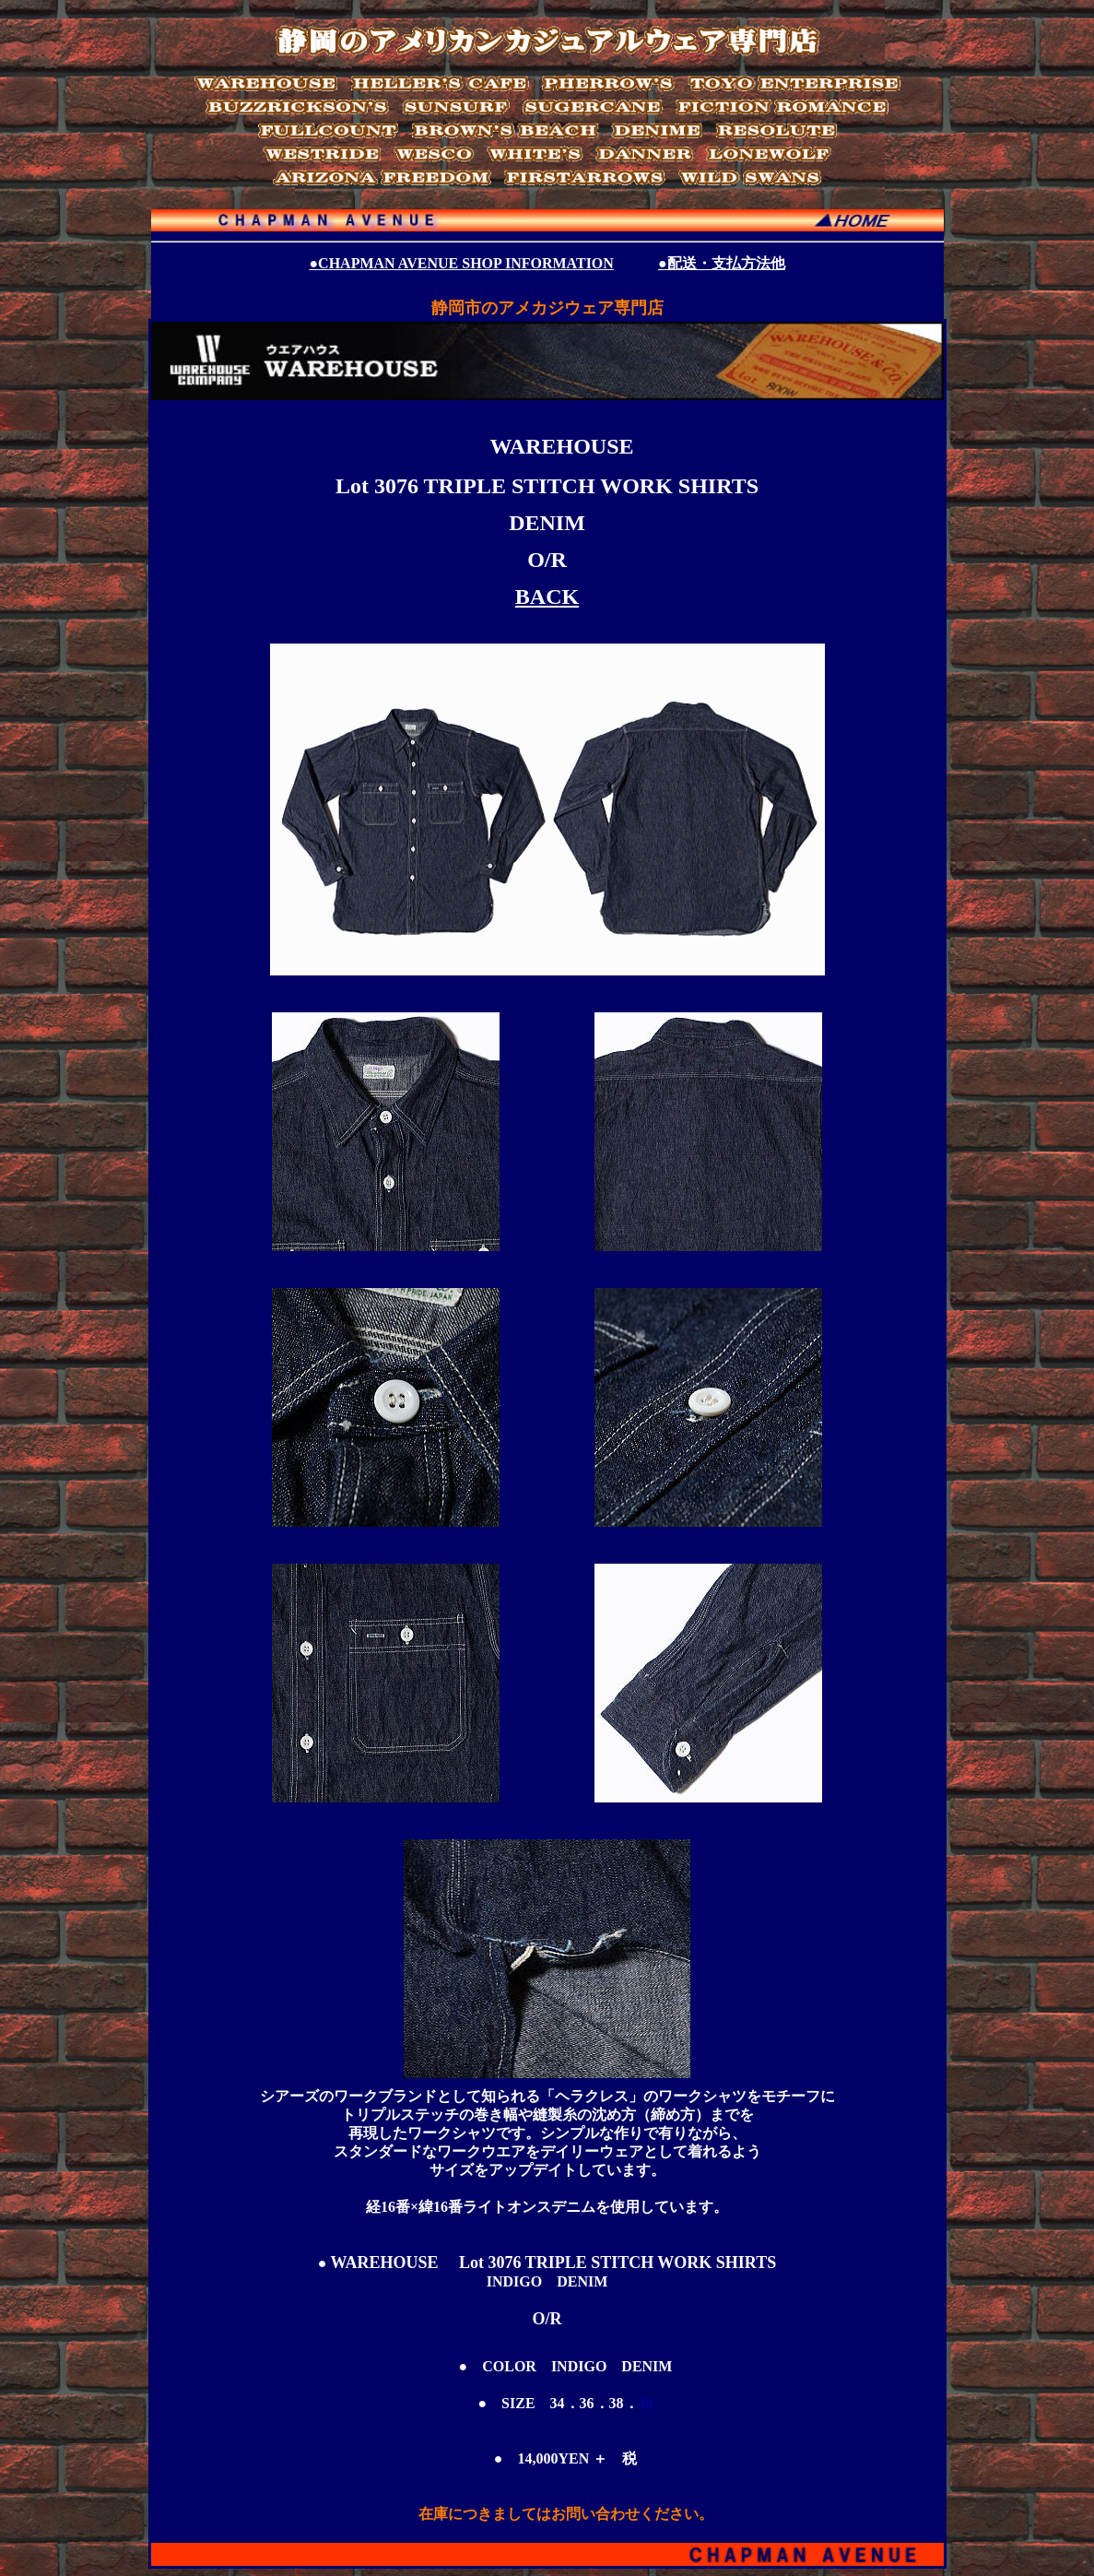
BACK (547, 597)
